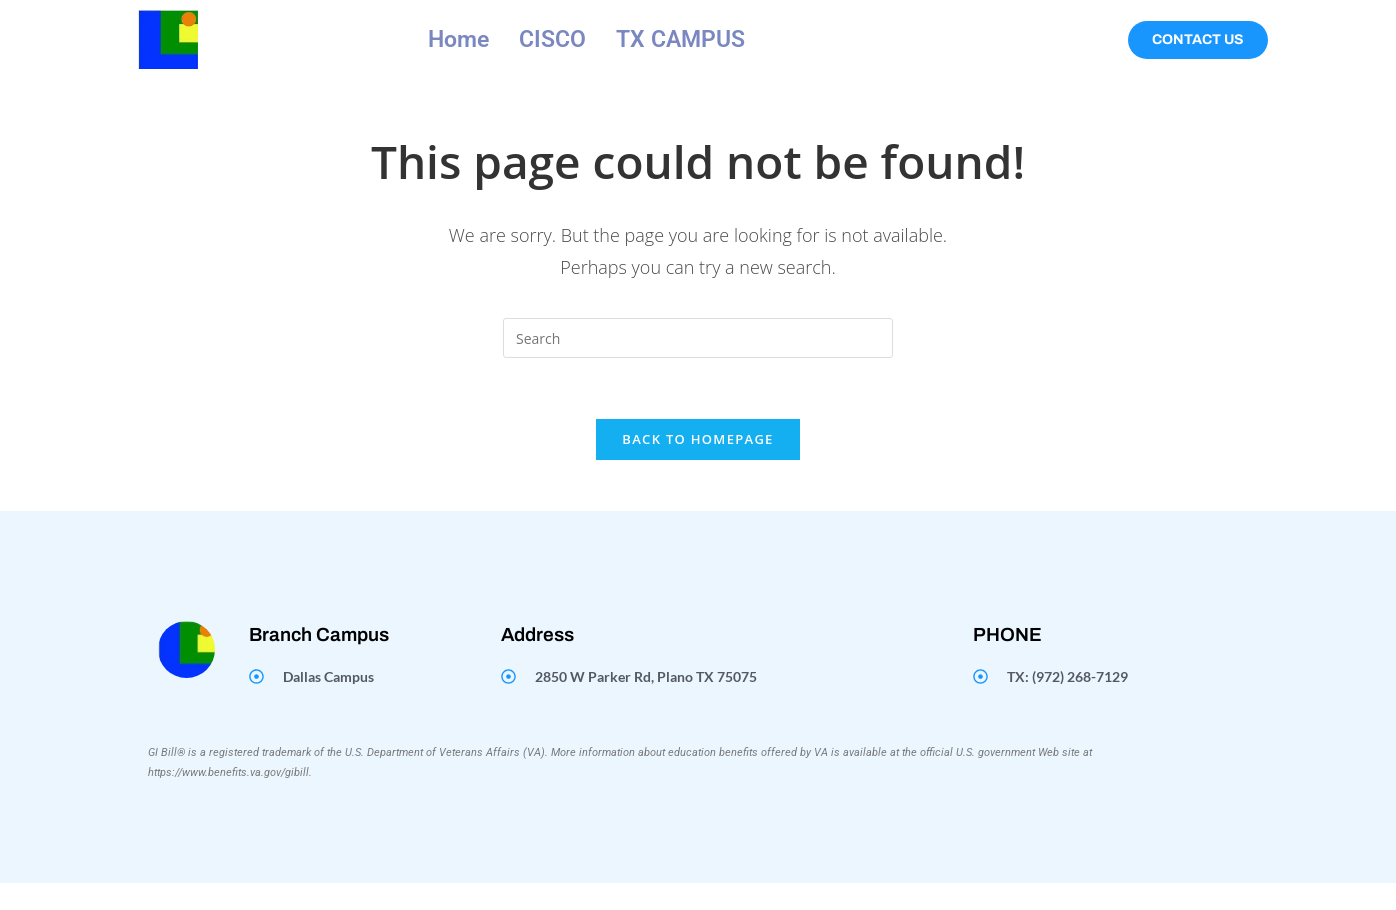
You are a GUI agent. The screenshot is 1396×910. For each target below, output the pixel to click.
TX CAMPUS (680, 39)
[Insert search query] (698, 338)
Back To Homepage (697, 439)
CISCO (552, 39)
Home (458, 39)
